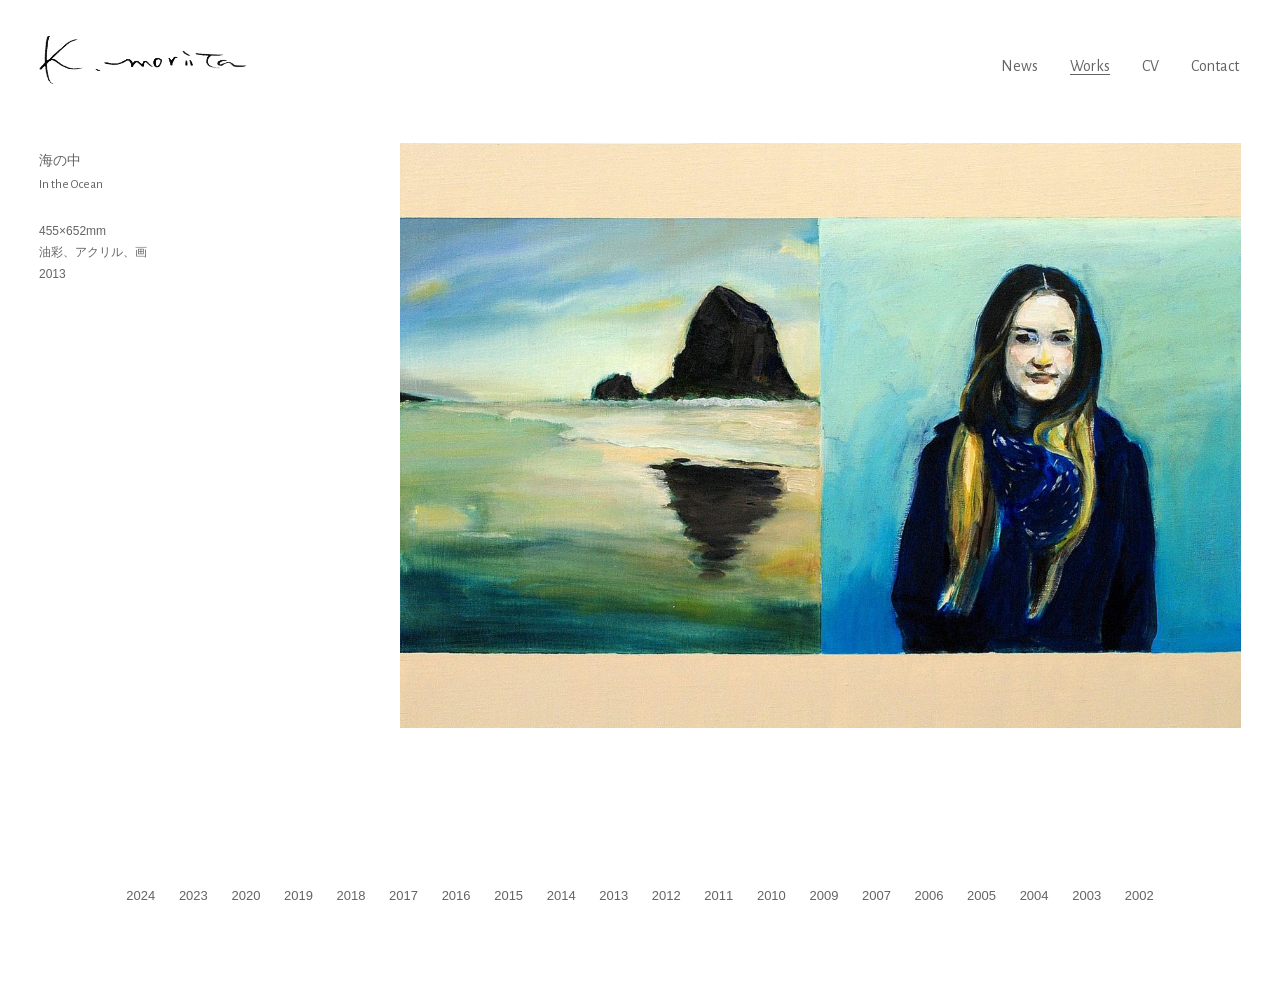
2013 (613, 895)
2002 (1139, 895)
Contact (1215, 66)
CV (1150, 66)
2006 (929, 895)
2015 (508, 895)
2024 (140, 895)
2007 (876, 895)
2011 (718, 895)
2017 (403, 895)
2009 (823, 895)
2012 (666, 895)
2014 (561, 895)
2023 (193, 895)
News (1019, 66)
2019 (298, 895)
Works (1090, 66)
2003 (1086, 895)
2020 (245, 895)
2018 (351, 895)
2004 (1034, 895)
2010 (771, 895)
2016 (456, 895)
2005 (981, 895)
